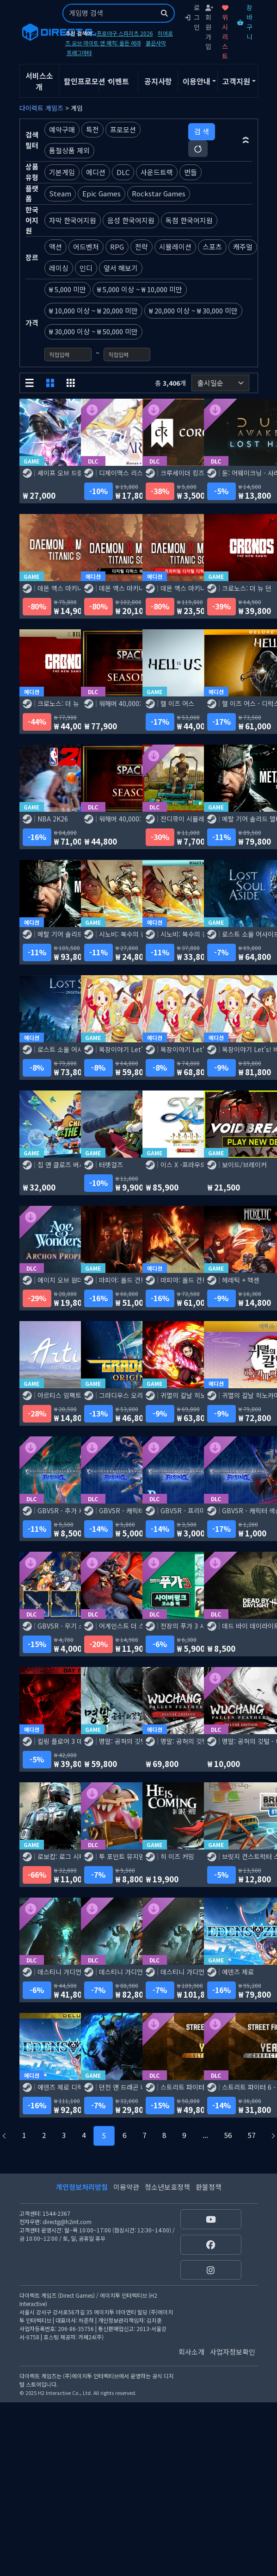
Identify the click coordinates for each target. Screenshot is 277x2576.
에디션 (95, 172)
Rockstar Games (158, 193)
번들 (190, 172)
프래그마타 (79, 52)
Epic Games (101, 193)
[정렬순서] (220, 383)
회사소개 (191, 2352)
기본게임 (62, 172)
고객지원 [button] (236, 81)
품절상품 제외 (69, 150)
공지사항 (158, 81)
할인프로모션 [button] (81, 81)
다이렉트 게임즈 (41, 108)
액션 (55, 246)
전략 (141, 246)
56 (228, 2135)
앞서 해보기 (121, 268)
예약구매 (62, 129)
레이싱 (58, 268)
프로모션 (123, 129)
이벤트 (118, 81)
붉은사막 (156, 43)
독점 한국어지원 (189, 220)
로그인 (192, 17)
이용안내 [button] (196, 81)
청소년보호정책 (167, 2187)
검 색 (201, 131)
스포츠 (212, 246)
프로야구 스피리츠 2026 (125, 33)
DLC (123, 172)
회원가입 (209, 28)
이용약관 (126, 2187)
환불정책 (209, 2187)
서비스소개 (39, 81)
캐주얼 (242, 246)
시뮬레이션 (175, 246)
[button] (246, 140)
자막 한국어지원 (72, 220)
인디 (86, 268)
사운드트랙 (157, 172)
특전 (92, 129)
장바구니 (244, 22)
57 (251, 2135)
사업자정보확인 (232, 2352)
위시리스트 (225, 33)
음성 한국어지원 (130, 220)
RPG (117, 246)
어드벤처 (86, 246)
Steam (60, 193)
